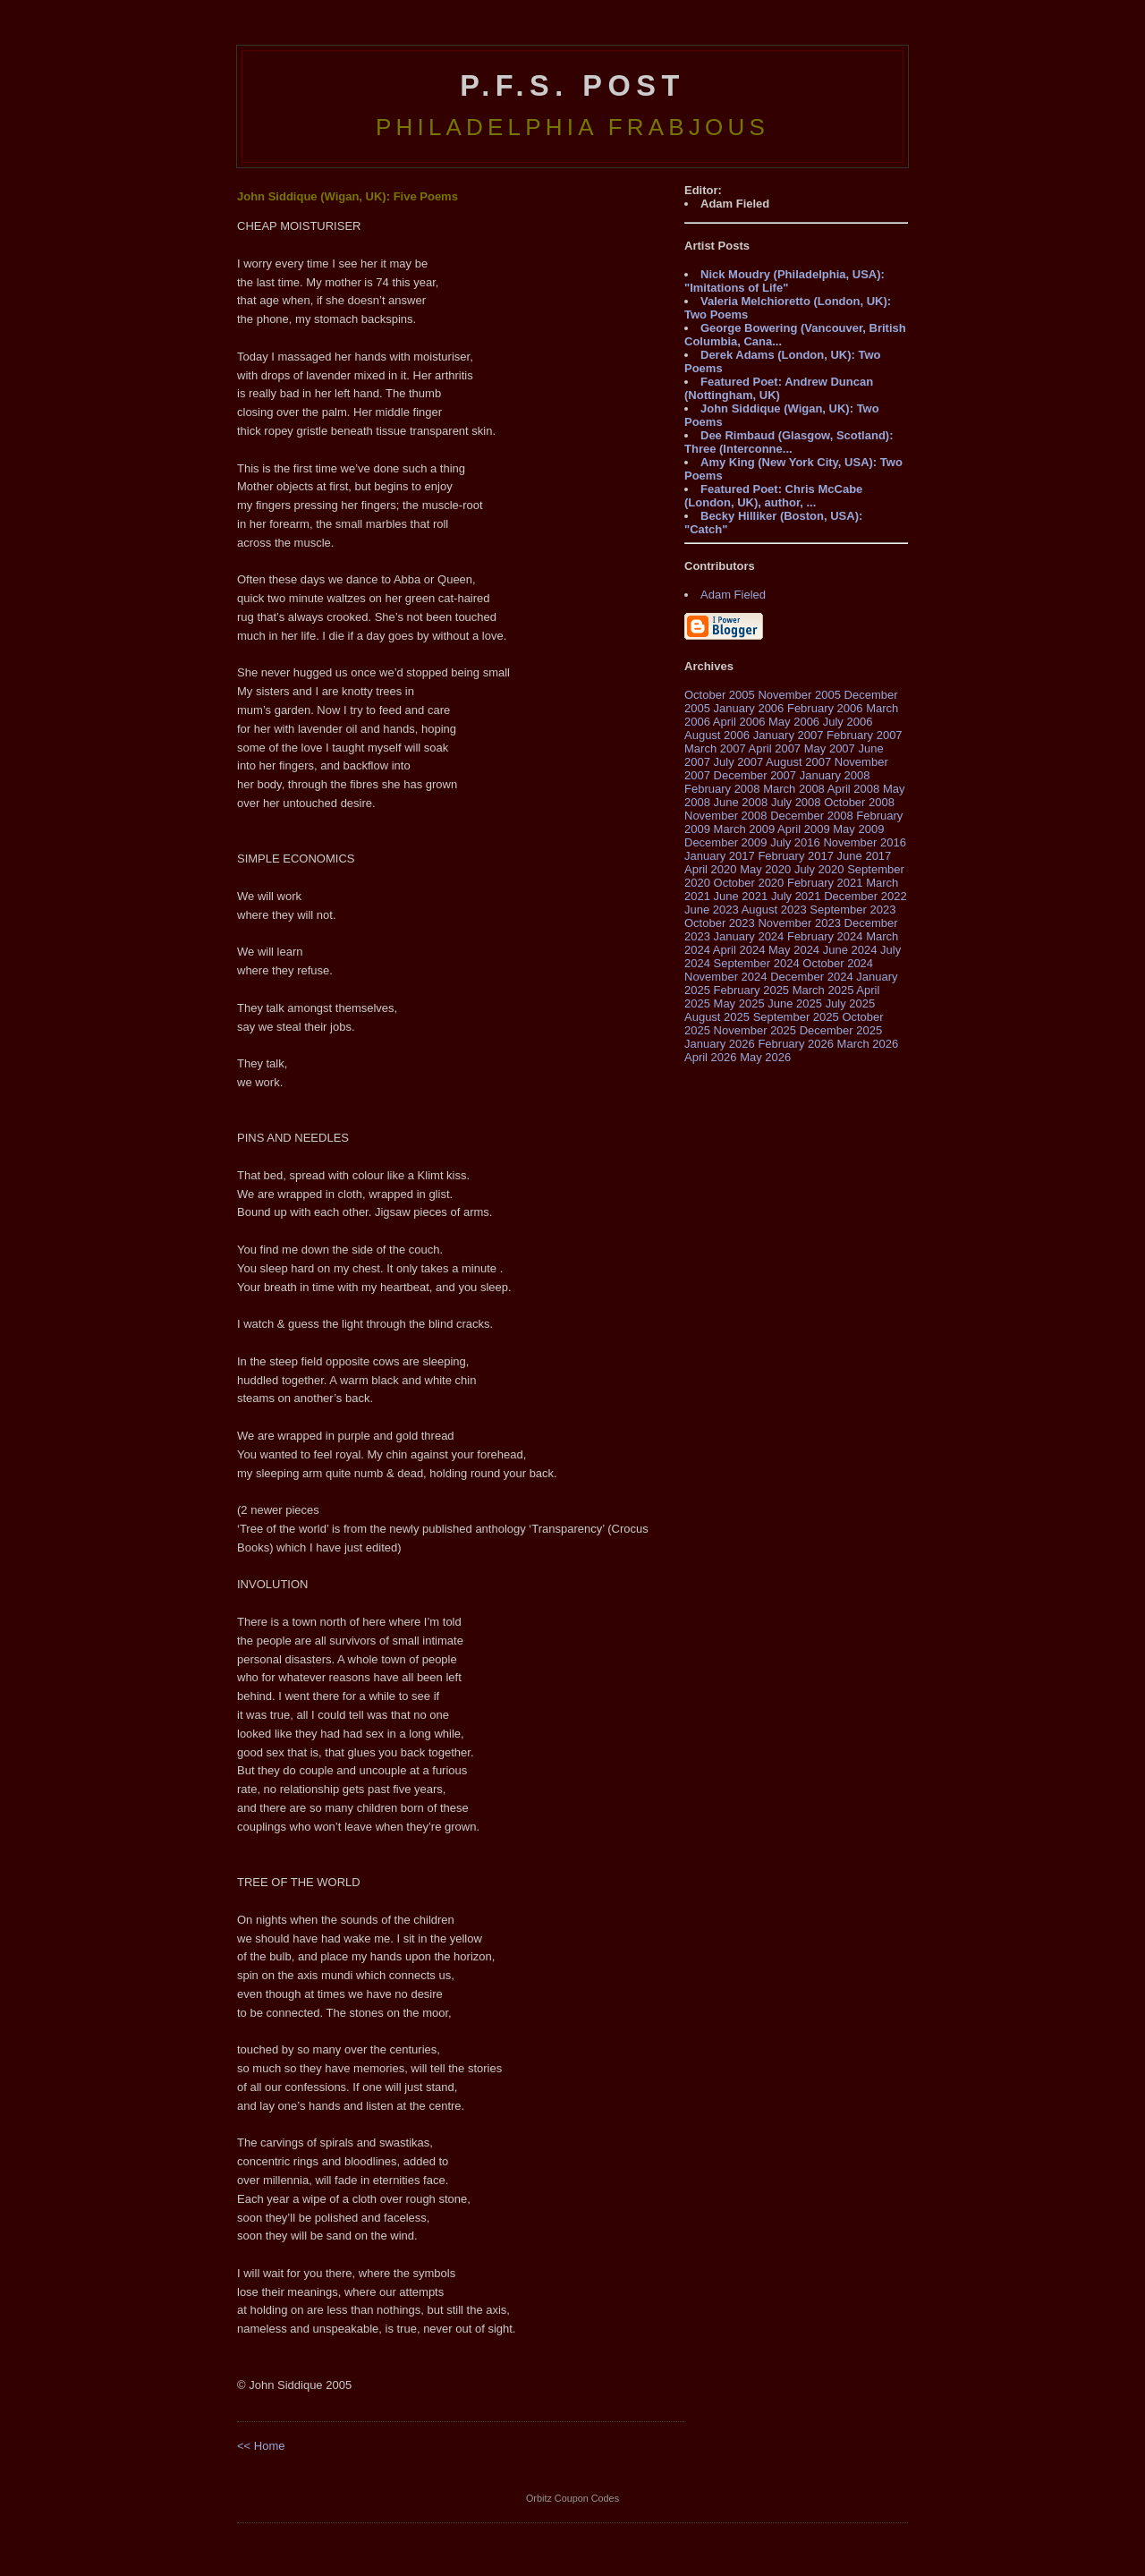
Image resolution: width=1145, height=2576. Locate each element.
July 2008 (796, 802)
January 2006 (749, 708)
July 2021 (796, 896)
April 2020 (710, 869)
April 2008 (853, 788)
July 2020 (819, 869)
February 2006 (825, 708)
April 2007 (775, 748)
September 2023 (852, 909)
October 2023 (719, 923)
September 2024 (757, 963)
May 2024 (793, 949)
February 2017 (796, 856)
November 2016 (864, 842)
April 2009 (803, 829)
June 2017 (864, 856)
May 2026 (765, 1057)
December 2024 (811, 976)
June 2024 (850, 949)
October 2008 (859, 802)
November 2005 (799, 694)
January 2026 (719, 1043)
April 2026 (710, 1057)
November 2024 (726, 976)
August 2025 (717, 1017)
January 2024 (749, 936)
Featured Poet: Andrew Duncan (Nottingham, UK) (778, 388)
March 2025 (823, 990)
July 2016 (795, 842)
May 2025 (739, 1003)
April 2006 (739, 721)
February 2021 (825, 882)
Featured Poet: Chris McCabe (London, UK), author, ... (773, 495)
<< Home (260, 2446)
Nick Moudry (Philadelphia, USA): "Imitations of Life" (784, 281)
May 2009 (858, 829)
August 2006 (717, 735)
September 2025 (796, 1017)
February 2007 (865, 735)
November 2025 (755, 1030)
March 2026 (868, 1043)
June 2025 (795, 1003)
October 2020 (749, 882)
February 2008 (722, 788)
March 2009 (745, 829)
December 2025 (841, 1030)
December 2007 (755, 775)
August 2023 (774, 909)
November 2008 (726, 815)
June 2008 (741, 802)
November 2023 (799, 923)
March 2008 (794, 788)
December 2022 (865, 896)
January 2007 (788, 735)
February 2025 (752, 990)
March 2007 (715, 748)
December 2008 (811, 815)
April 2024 (739, 949)
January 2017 (719, 856)
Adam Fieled (733, 594)
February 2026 (796, 1043)
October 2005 (719, 694)
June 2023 (711, 909)
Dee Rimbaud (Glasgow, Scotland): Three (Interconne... (788, 442)
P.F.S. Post (572, 86)
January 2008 (835, 775)
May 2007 (829, 748)
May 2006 (793, 721)
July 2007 (739, 762)
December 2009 (726, 842)
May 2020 (765, 869)
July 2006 (848, 721)
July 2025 (851, 1003)
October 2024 (837, 963)
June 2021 (741, 896)
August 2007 (798, 762)
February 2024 (825, 936)
